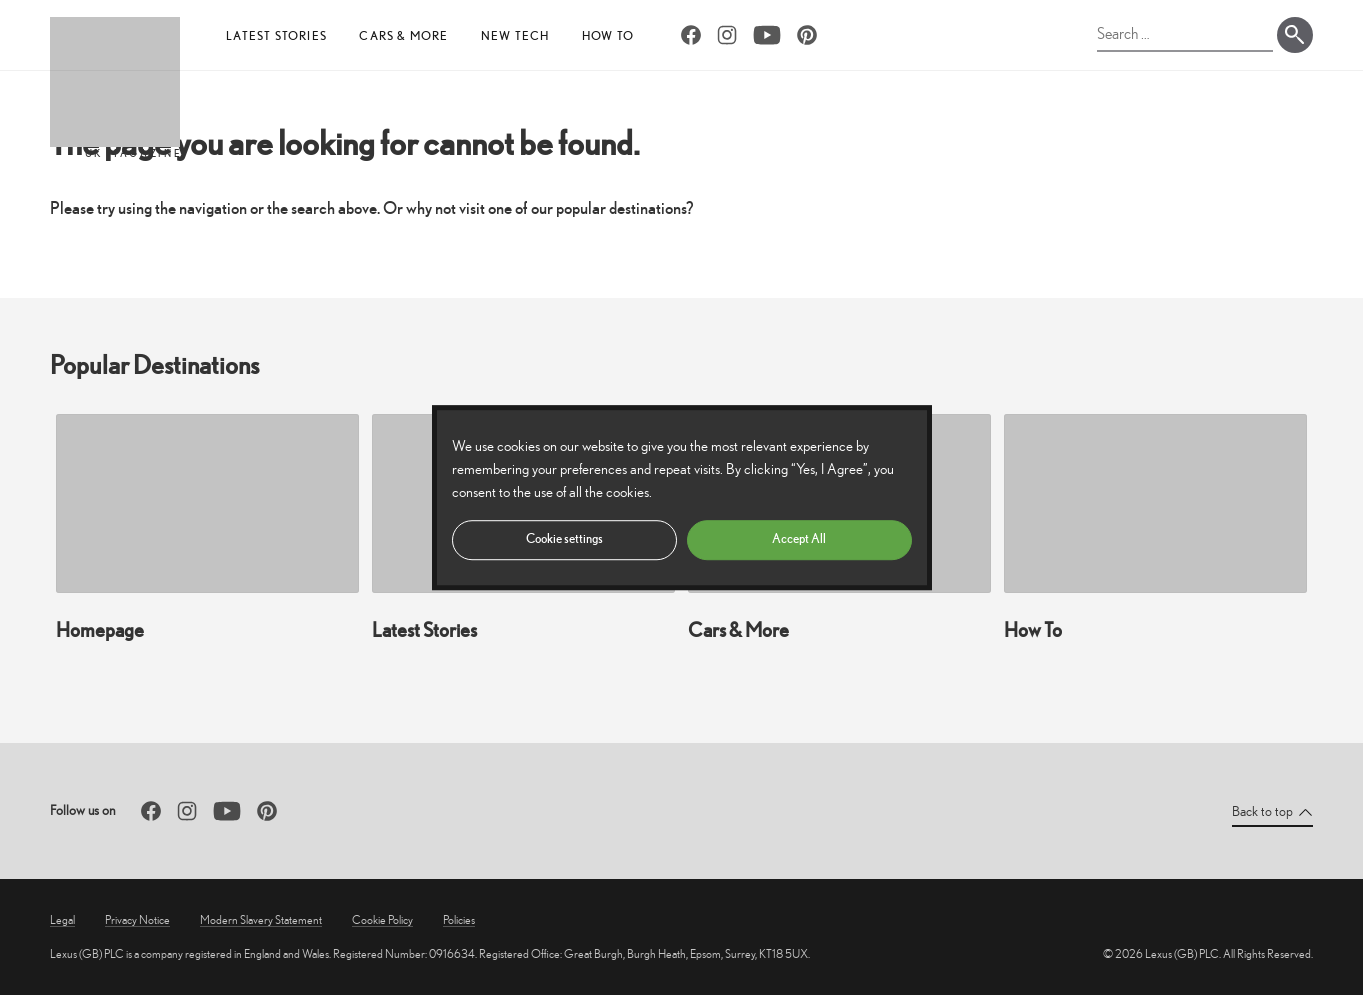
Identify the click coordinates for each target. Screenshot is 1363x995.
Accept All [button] (799, 538)
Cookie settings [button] (564, 538)
